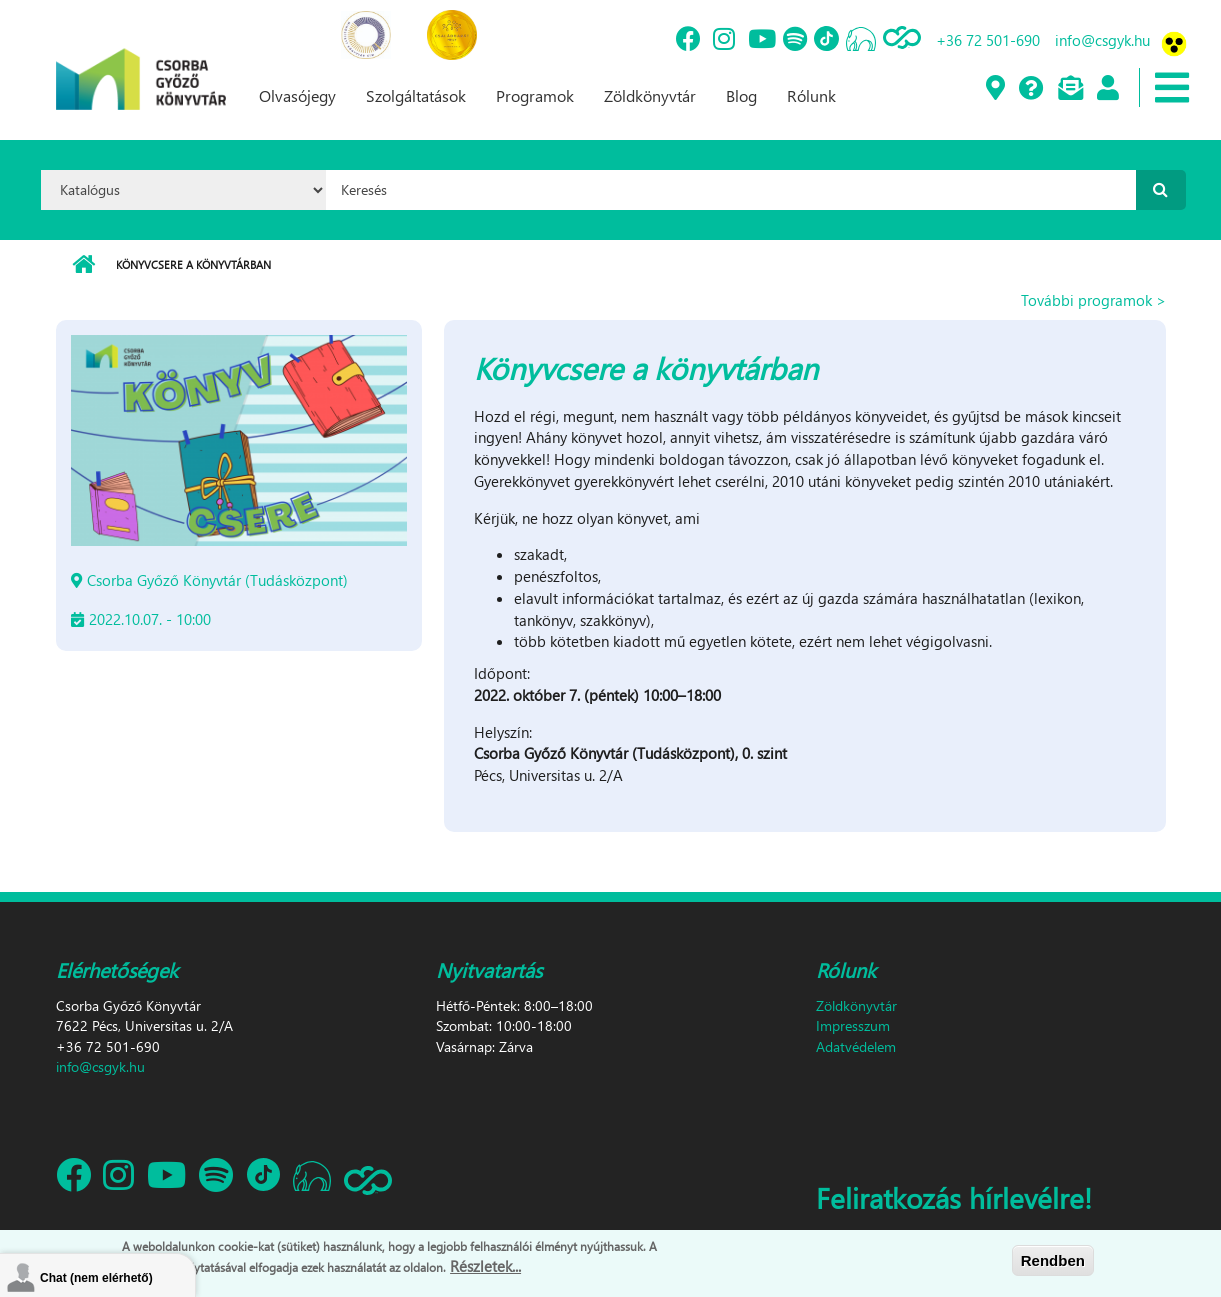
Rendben (1053, 1260)
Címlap (83, 265)
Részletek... (485, 1266)
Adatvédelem (856, 1046)
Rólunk (811, 95)
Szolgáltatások (416, 95)
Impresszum (853, 1025)
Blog (741, 95)
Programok (535, 95)
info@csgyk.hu (1102, 40)
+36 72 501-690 (988, 40)
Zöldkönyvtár (650, 95)
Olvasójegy (297, 95)
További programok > (1093, 300)
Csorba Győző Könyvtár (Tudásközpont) (217, 580)
